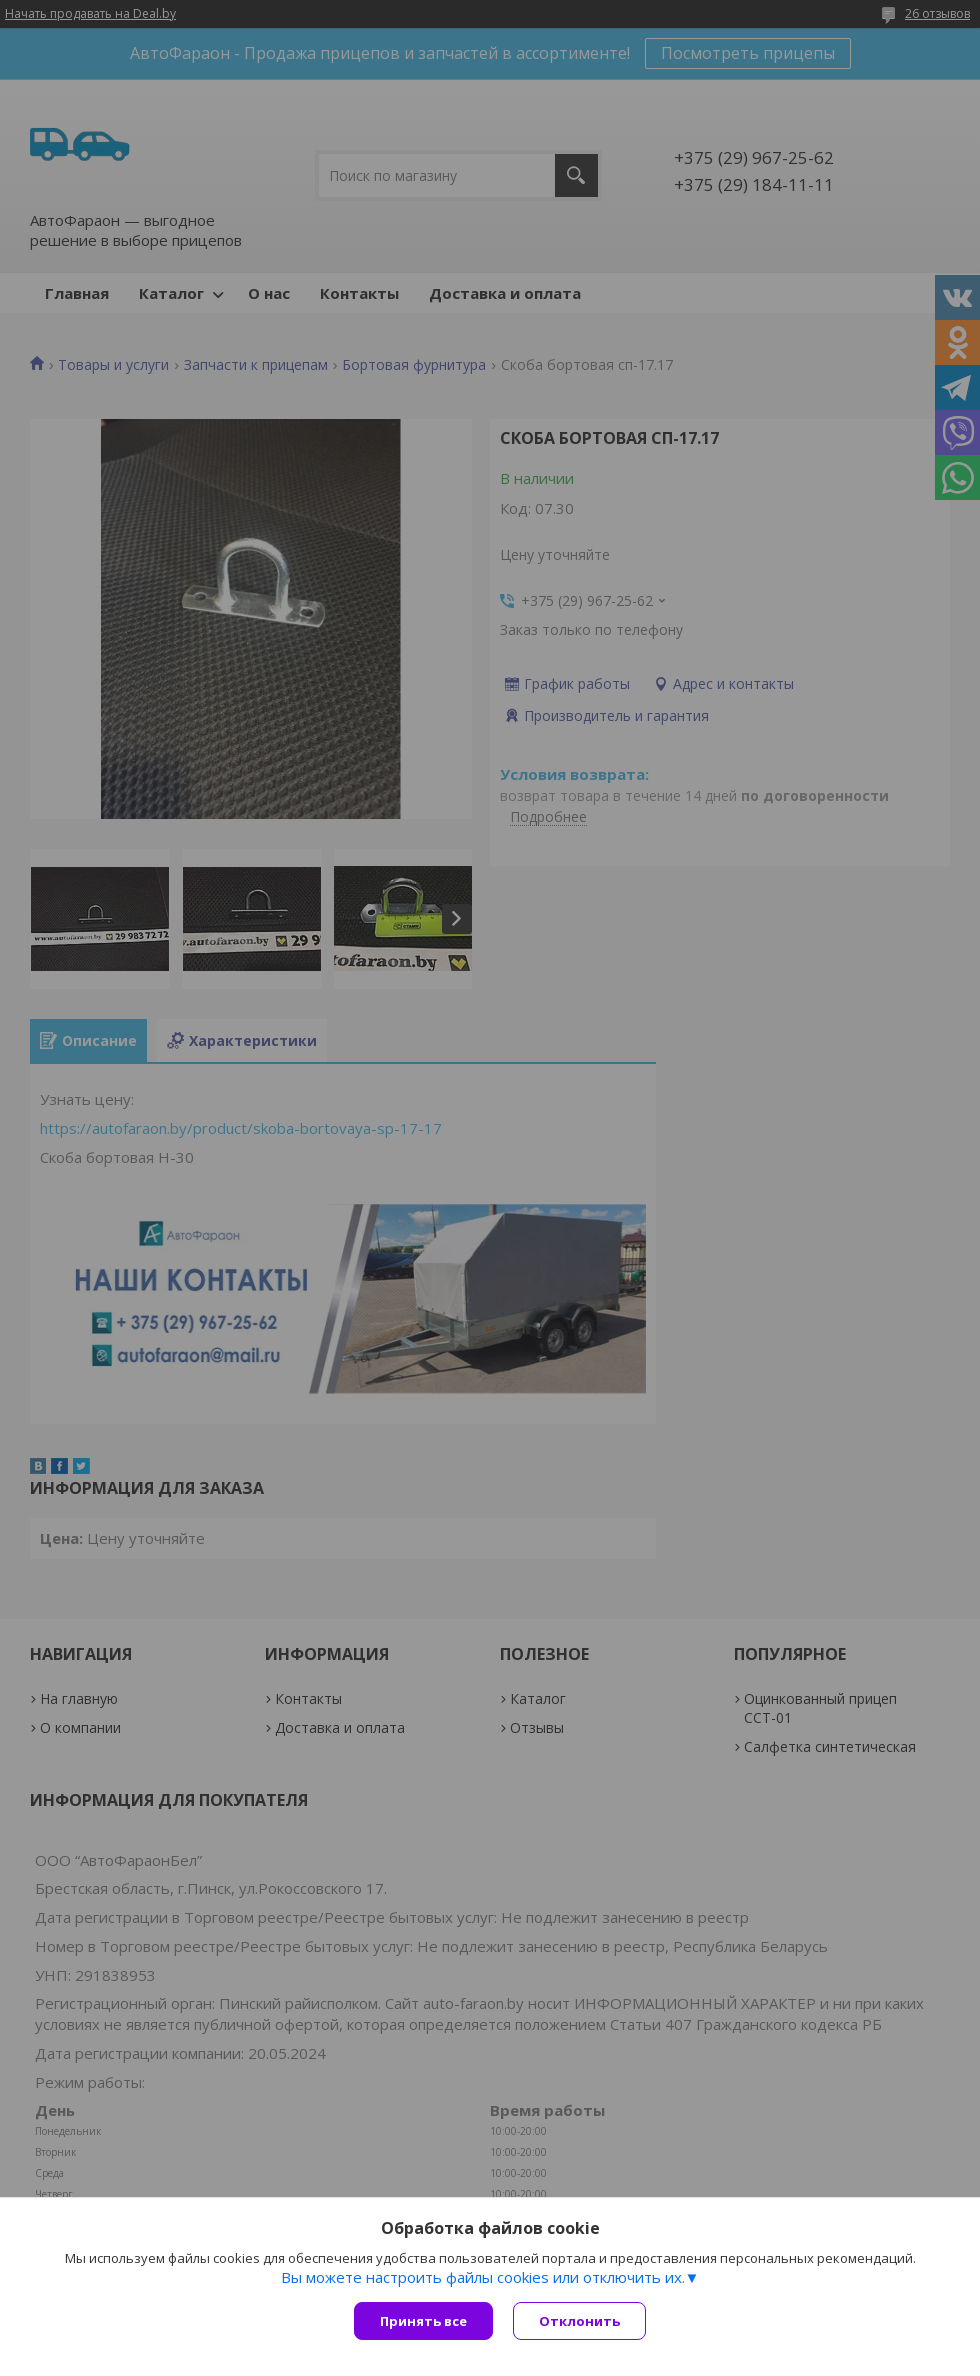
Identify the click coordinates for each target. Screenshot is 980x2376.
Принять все (423, 2321)
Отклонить (579, 2321)
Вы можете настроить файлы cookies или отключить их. (483, 2277)
